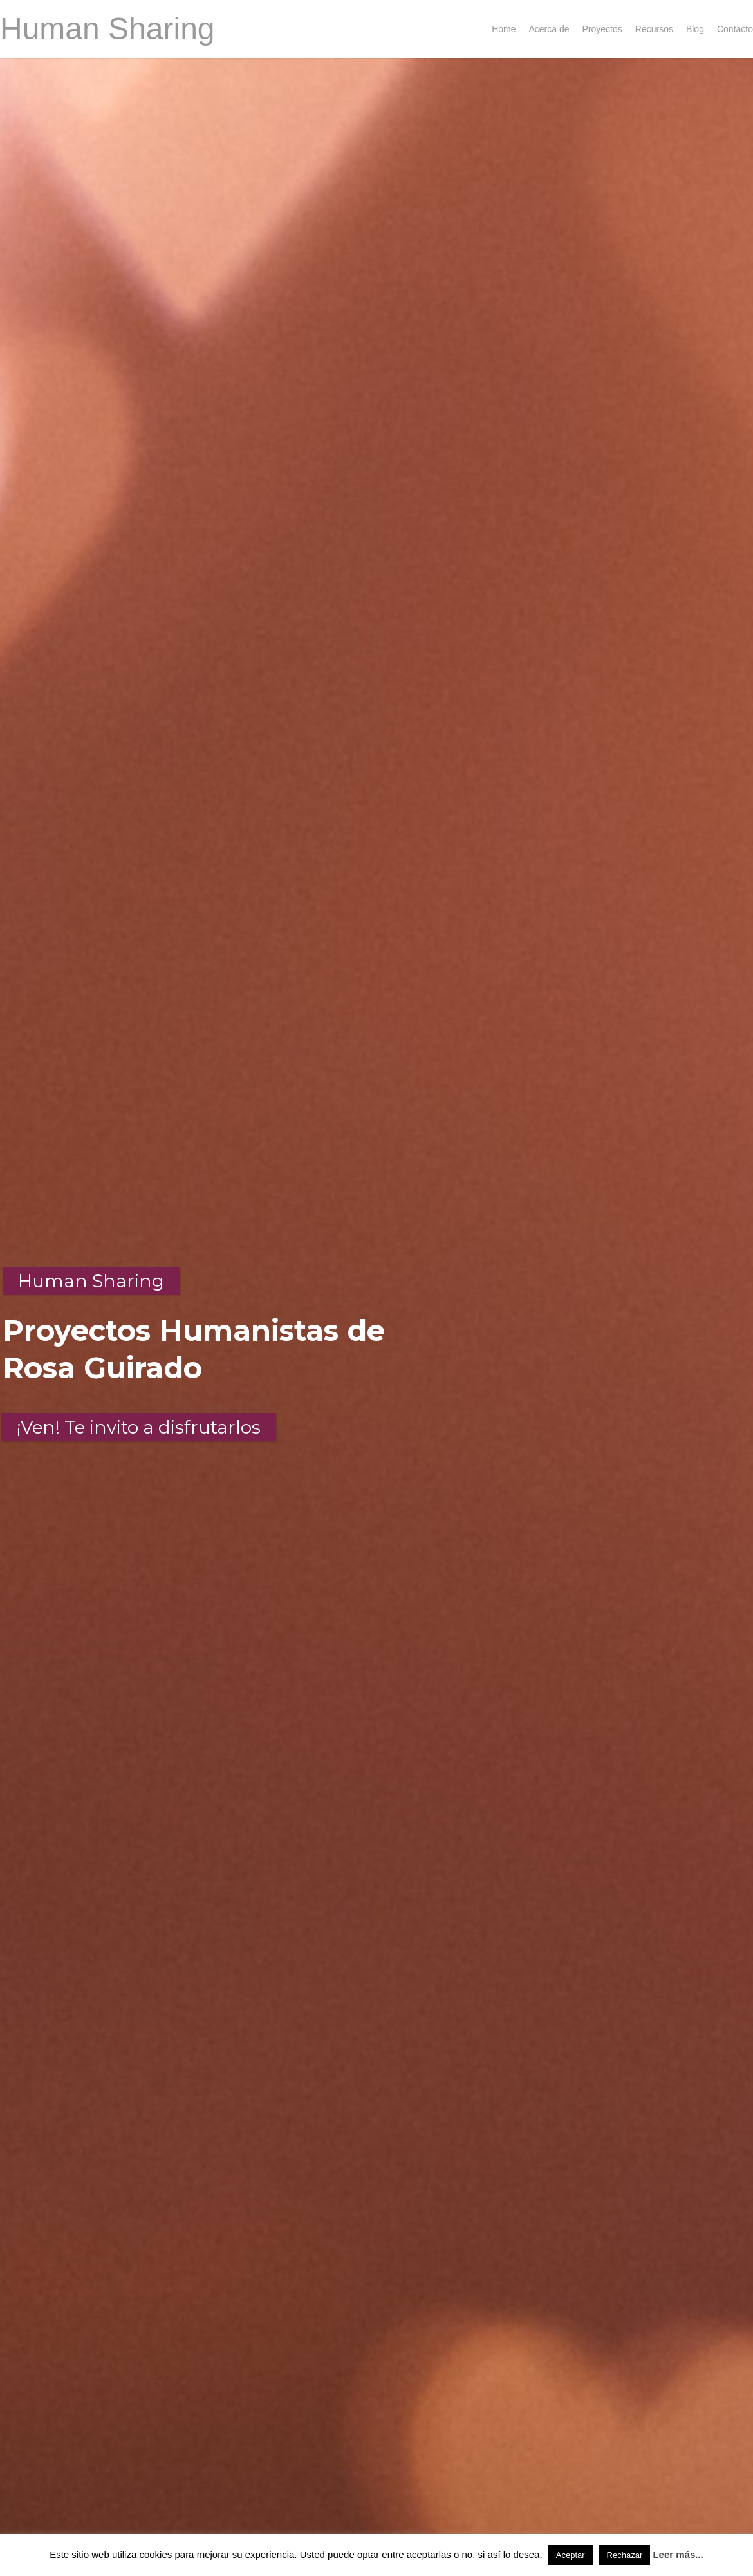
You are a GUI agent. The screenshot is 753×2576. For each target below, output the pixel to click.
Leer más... (678, 2554)
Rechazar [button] (625, 2555)
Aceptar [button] (570, 2555)
